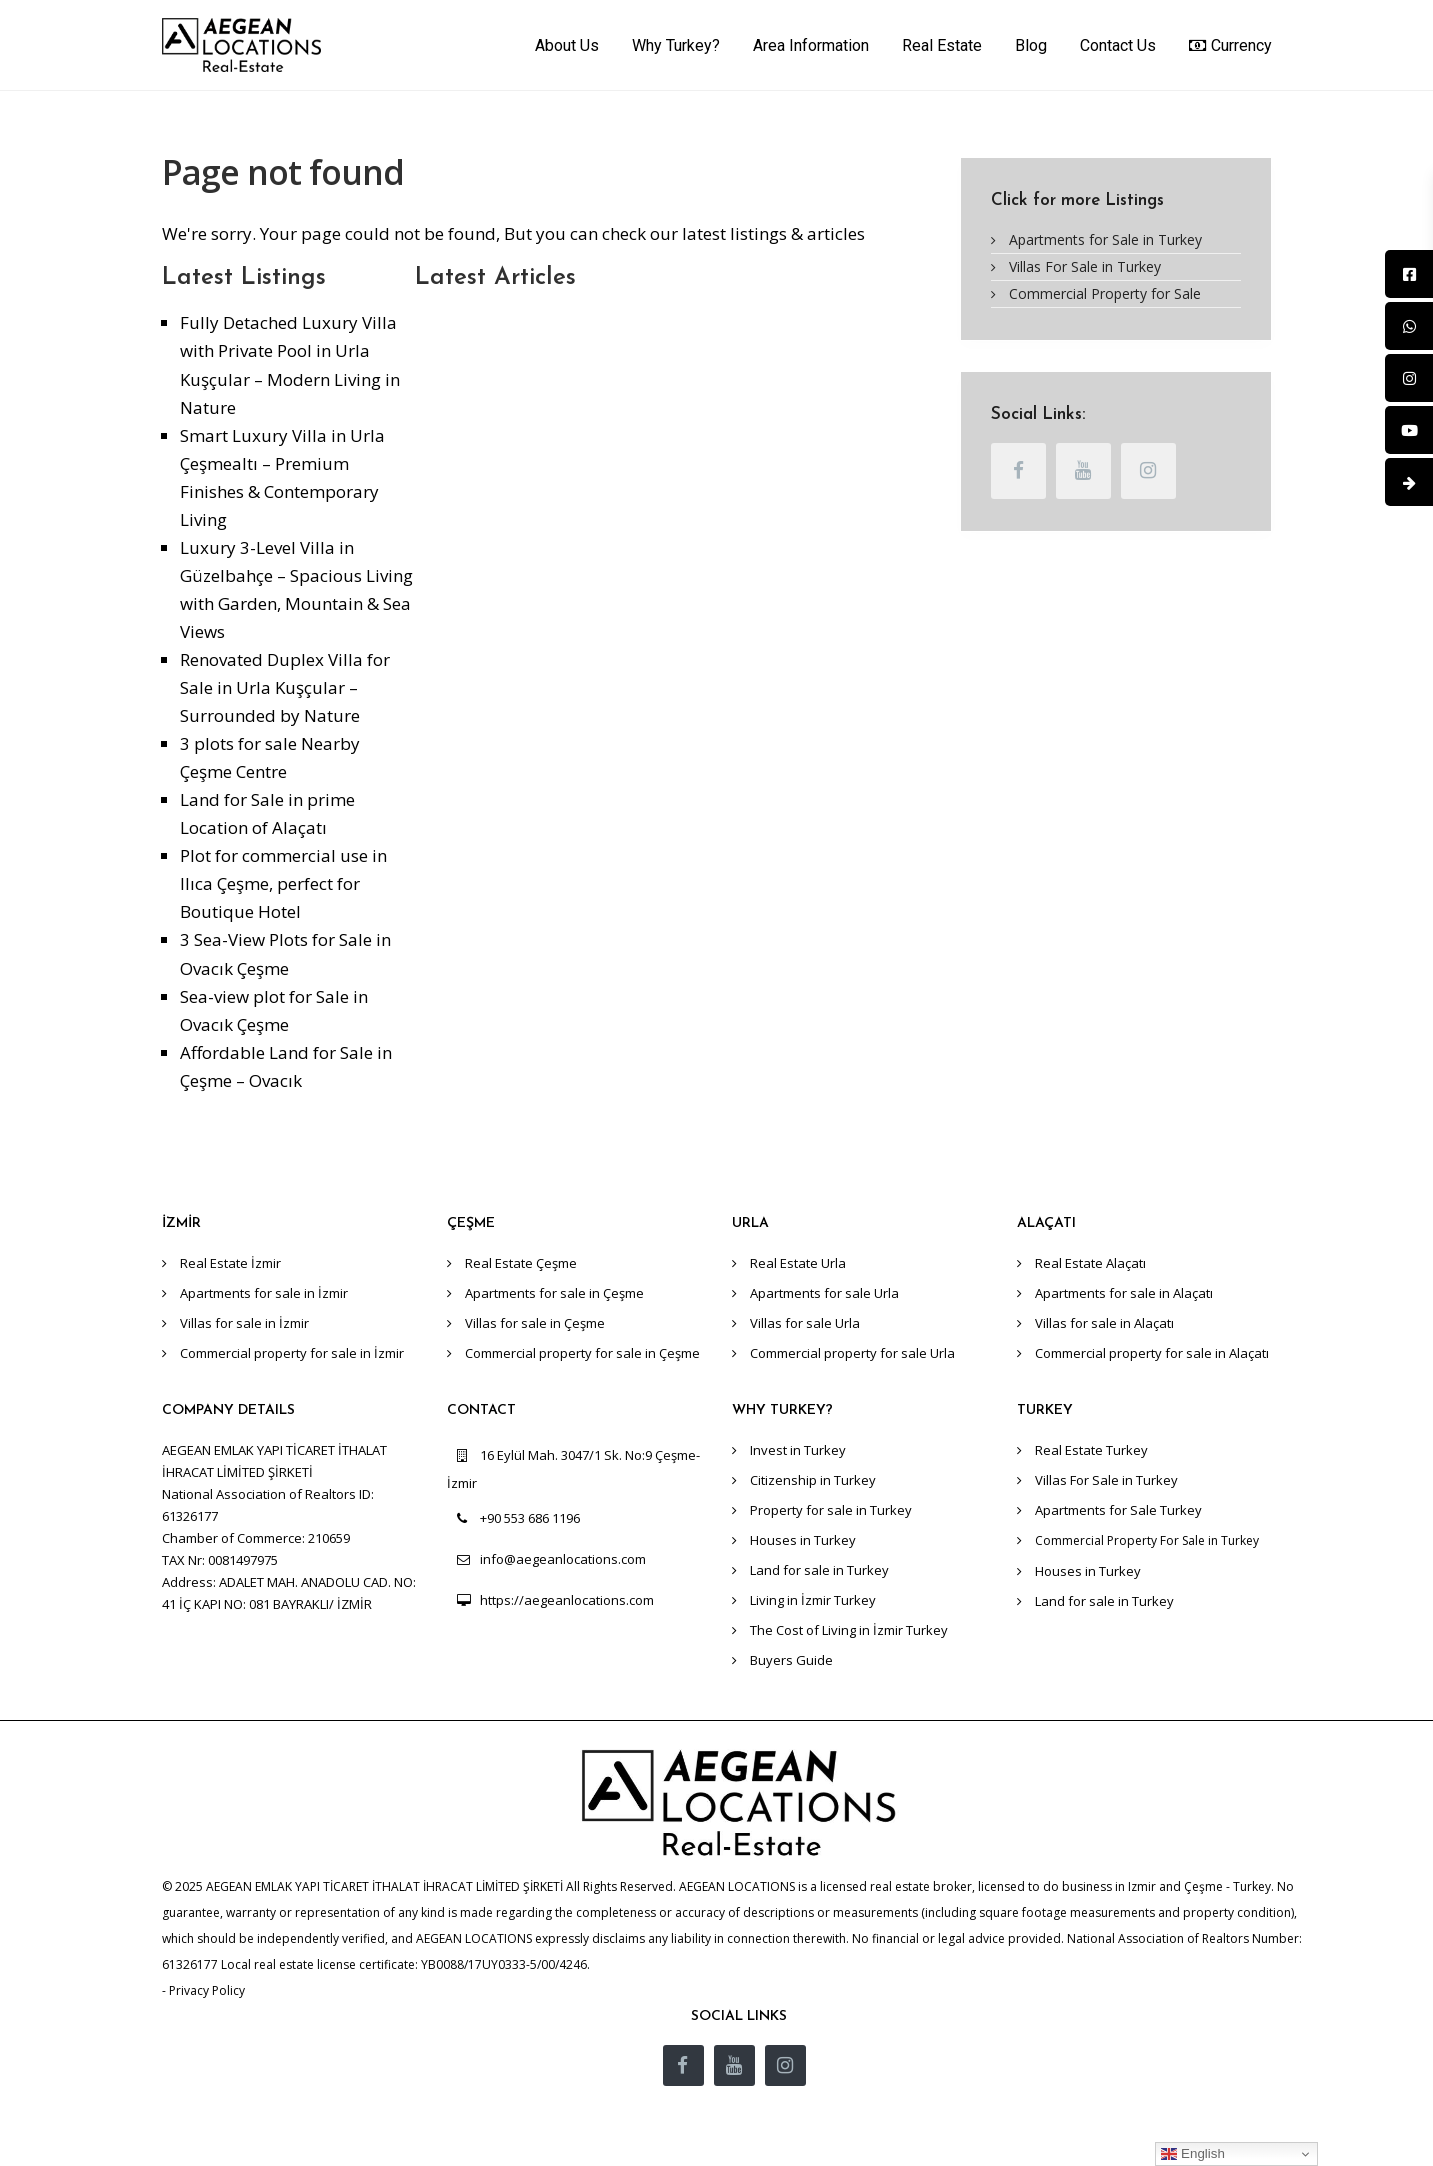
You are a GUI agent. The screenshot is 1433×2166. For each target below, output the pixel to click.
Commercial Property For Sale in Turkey (1147, 1540)
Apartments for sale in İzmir (264, 1293)
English (1192, 2154)
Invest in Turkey (798, 1450)
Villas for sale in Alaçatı (1104, 1323)
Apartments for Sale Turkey (1118, 1510)
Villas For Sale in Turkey (1085, 266)
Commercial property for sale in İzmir (292, 1353)
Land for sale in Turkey (819, 1570)
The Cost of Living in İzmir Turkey (849, 1630)
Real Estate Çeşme (521, 1263)
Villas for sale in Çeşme (535, 1323)
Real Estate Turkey (1091, 1450)
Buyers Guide (791, 1660)
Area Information (811, 45)
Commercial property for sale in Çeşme (582, 1353)
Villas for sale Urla (805, 1323)
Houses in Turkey (803, 1540)
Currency (1230, 45)
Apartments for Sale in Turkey (1105, 239)
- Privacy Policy (203, 1990)
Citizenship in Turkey (813, 1480)
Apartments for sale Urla (824, 1293)
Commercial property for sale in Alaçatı (1152, 1353)
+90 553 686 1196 (530, 1518)
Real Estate (942, 45)
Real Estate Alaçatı (1090, 1263)
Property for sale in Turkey (831, 1510)
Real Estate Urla (798, 1263)
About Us (567, 45)
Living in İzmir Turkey (813, 1600)
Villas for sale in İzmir (244, 1323)
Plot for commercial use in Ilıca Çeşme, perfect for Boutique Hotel (283, 883)
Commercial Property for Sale (1105, 293)
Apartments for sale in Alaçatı (1124, 1293)
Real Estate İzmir (230, 1263)
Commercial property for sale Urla (852, 1353)
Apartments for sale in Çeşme (554, 1293)
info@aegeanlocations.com (563, 1559)
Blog (1031, 45)
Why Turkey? (676, 45)
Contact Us (1118, 45)
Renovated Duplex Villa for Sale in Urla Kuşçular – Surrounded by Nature (285, 687)
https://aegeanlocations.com (567, 1600)
